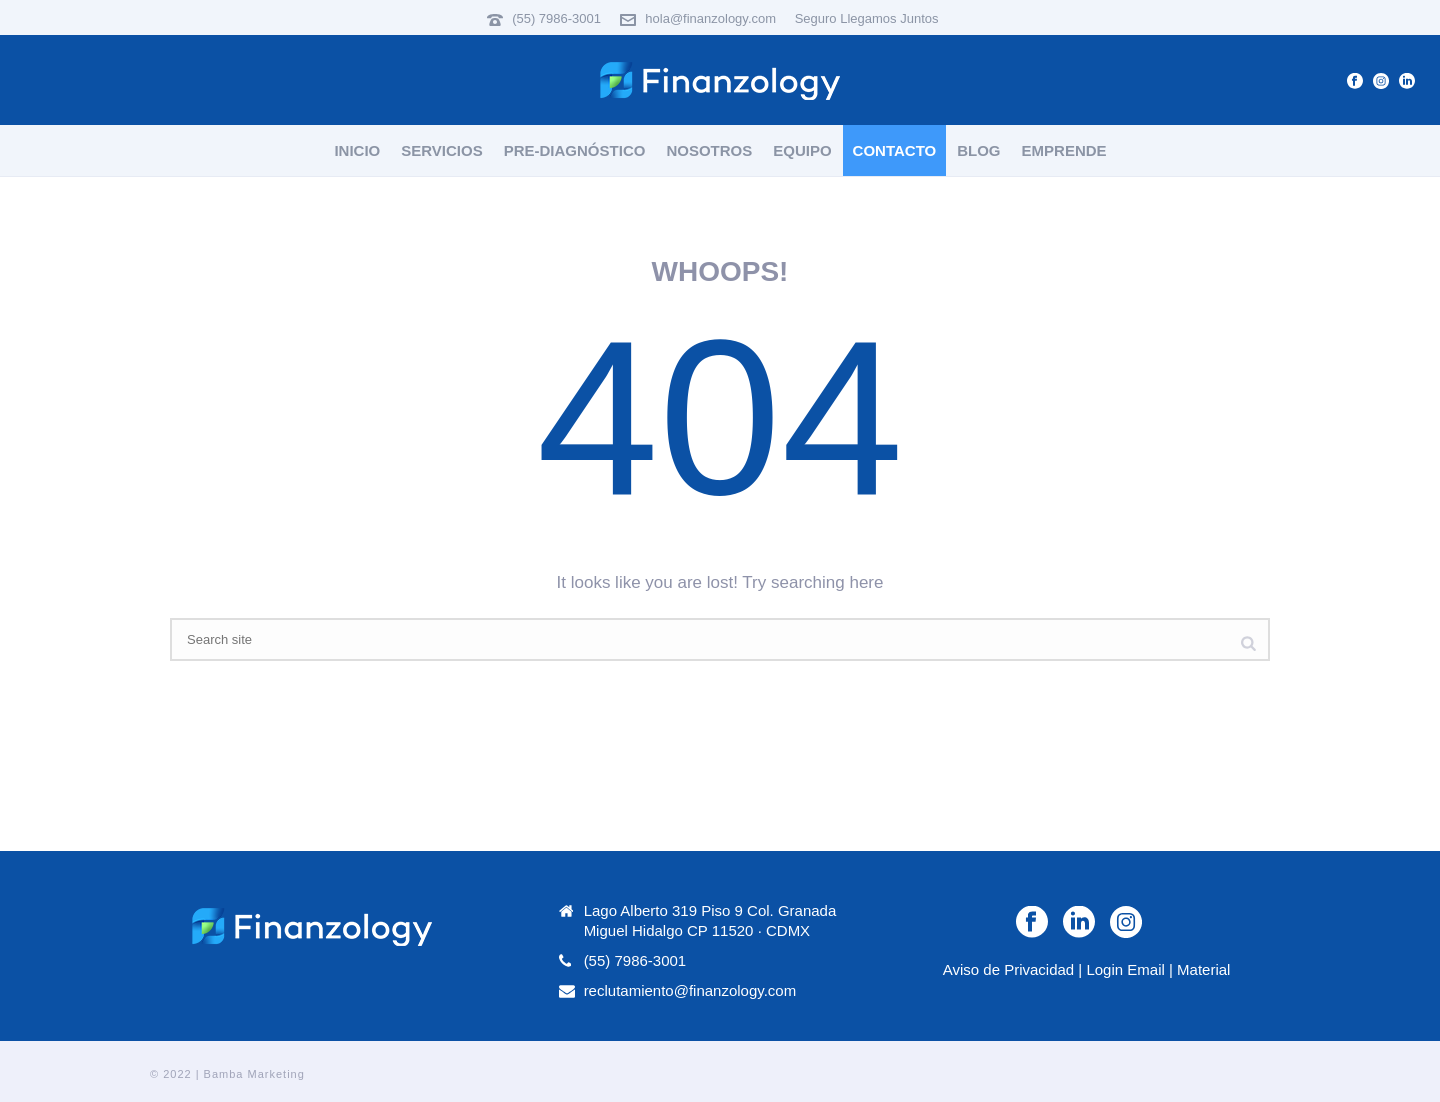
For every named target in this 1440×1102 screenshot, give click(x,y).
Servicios (441, 150)
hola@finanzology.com (710, 18)
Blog (978, 150)
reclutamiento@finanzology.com (690, 990)
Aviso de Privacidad (1008, 969)
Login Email (1125, 969)
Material (1203, 969)
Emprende (1064, 150)
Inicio (357, 150)
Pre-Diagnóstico (575, 150)
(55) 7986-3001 (556, 18)
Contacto (895, 150)
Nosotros (709, 150)
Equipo (802, 150)
